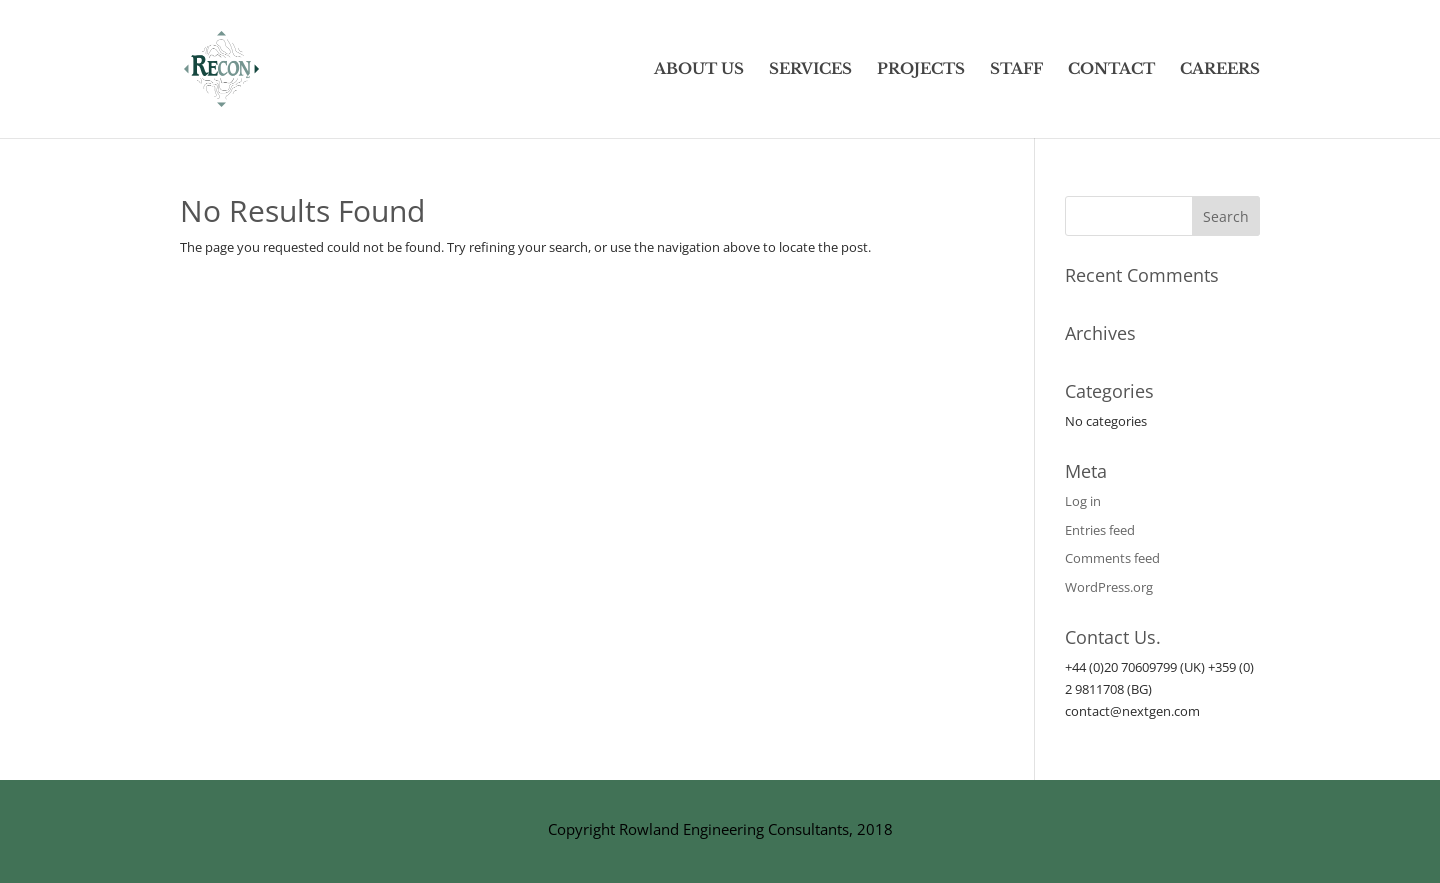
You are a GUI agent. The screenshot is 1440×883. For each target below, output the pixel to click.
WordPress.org (1109, 587)
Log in (1083, 501)
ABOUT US (699, 70)
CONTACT (1111, 70)
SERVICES (810, 70)
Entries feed (1100, 530)
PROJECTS (921, 70)
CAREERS (1220, 70)
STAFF (1016, 70)
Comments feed (1112, 558)
